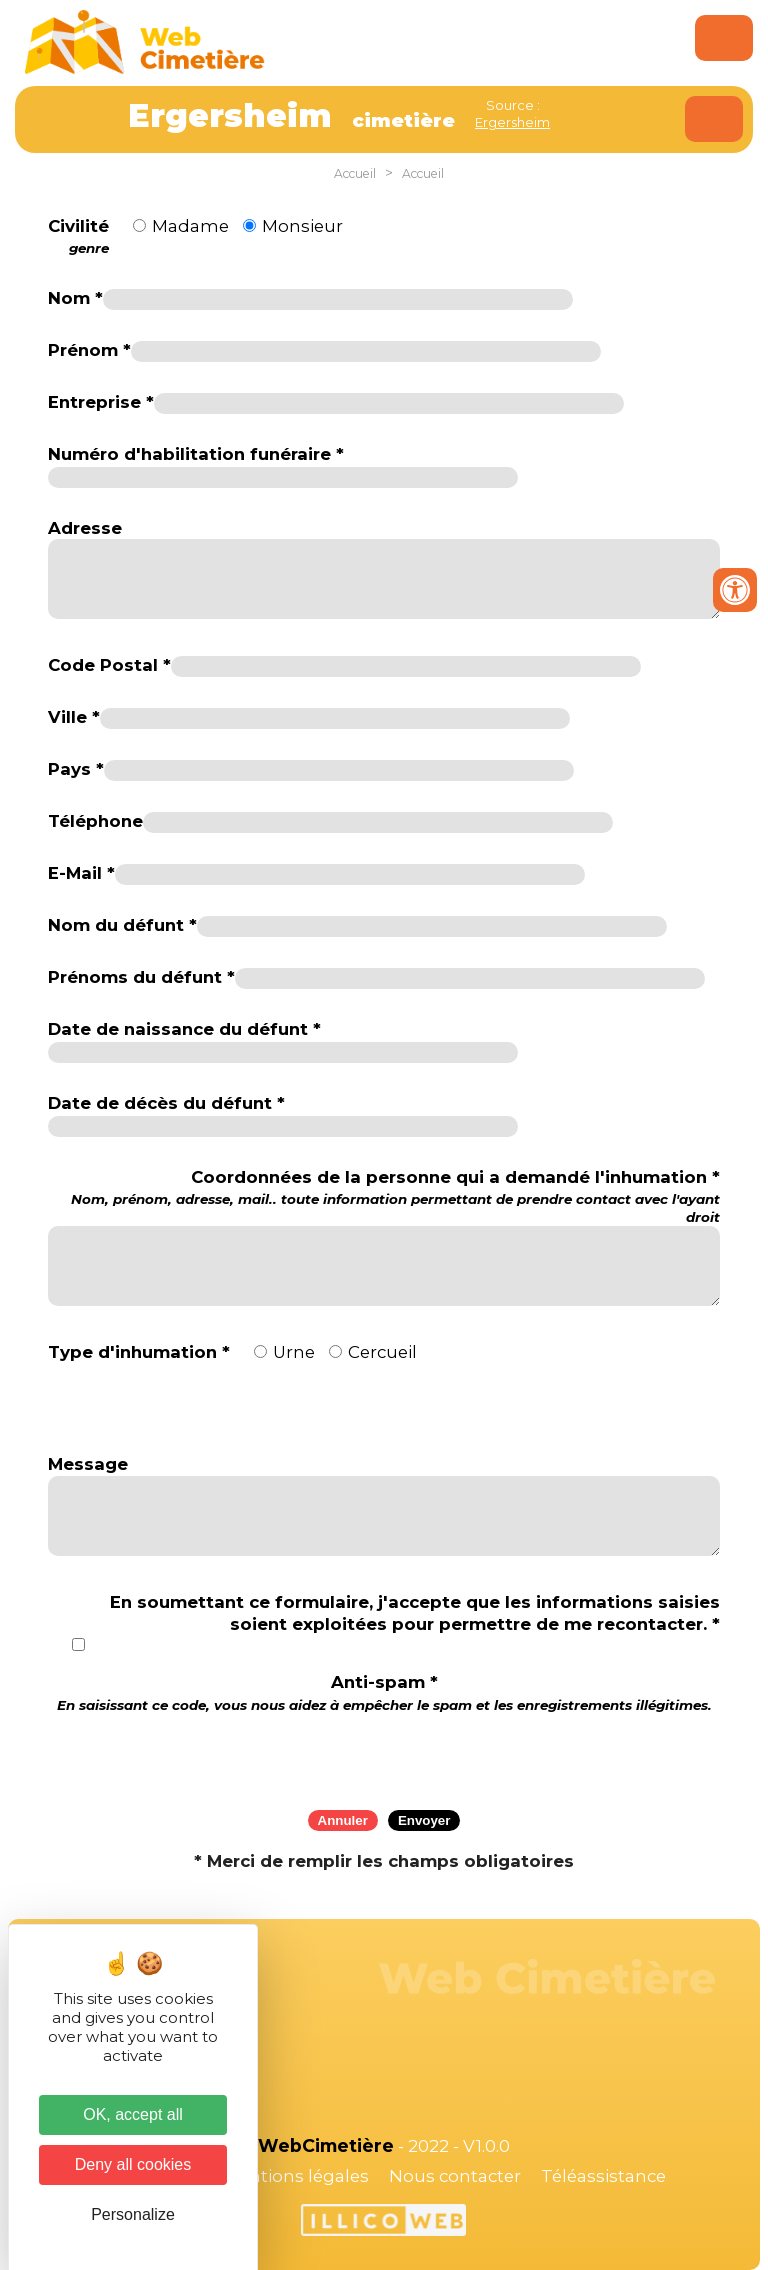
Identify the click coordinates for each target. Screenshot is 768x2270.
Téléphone (95, 821)
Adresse (85, 528)
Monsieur (302, 226)
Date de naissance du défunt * (184, 1029)
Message (88, 1464)
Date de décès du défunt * (166, 1103)
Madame (190, 226)
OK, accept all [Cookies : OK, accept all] (133, 2114)
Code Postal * (109, 665)
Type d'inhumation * (139, 1352)
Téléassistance (603, 2176)
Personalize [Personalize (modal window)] (133, 2214)
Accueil (355, 173)
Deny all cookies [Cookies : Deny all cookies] (133, 2164)
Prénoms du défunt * (141, 977)
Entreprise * (101, 402)
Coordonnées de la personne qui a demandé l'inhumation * (383, 1196)
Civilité (78, 237)
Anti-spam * (384, 1692)
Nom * (75, 298)
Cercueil (382, 1352)
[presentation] (384, 1755)
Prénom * (89, 350)
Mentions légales (296, 2176)
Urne (294, 1352)
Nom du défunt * (122, 925)
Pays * (76, 769)
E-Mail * (81, 873)
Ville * (74, 717)
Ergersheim (512, 122)
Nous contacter (455, 2176)
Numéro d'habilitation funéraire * (196, 454)
